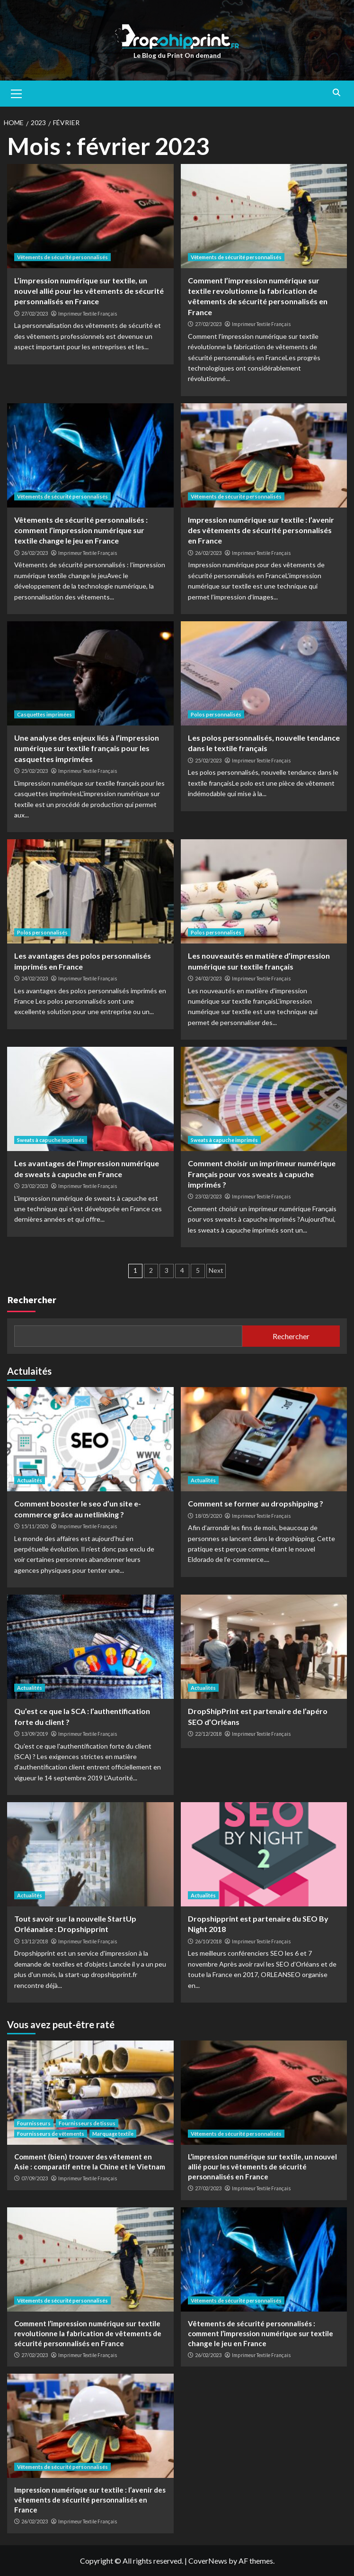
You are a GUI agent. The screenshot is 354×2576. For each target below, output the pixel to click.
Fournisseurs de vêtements (50, 2134)
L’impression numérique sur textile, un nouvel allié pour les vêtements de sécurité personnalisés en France (89, 291)
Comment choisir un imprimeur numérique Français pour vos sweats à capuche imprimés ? (262, 1174)
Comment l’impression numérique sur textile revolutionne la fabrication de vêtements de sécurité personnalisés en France (87, 2333)
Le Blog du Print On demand (177, 55)
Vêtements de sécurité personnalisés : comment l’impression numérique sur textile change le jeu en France (81, 530)
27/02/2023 (34, 313)
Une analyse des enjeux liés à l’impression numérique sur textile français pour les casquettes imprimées (86, 748)
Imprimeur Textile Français (87, 313)
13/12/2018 (34, 1941)
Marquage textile (112, 2134)
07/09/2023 (34, 2178)
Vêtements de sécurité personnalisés (62, 257)
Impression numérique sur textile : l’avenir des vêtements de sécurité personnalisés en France (261, 530)
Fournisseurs (34, 2123)
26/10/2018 (208, 1941)
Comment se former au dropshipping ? (255, 1503)
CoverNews (207, 2560)
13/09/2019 (34, 1734)
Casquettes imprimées (44, 714)
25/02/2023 (34, 771)
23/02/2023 (34, 1186)
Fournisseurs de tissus (87, 2123)
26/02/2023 (34, 553)
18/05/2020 (208, 1516)
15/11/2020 (34, 1526)
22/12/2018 (208, 1734)
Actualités (29, 1480)
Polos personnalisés (216, 714)
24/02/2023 (34, 978)
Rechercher (31, 1300)
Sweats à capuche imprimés (50, 1140)
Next (216, 1270)
